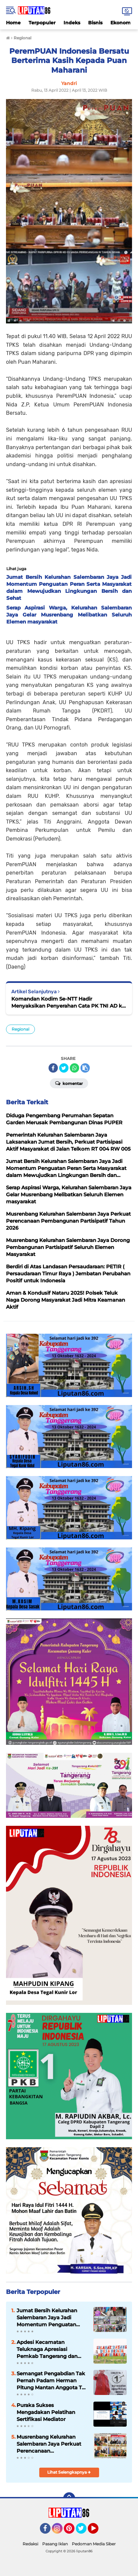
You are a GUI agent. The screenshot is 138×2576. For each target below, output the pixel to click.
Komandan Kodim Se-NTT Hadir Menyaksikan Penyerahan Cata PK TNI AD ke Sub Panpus (68, 1002)
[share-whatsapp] (74, 1068)
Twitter (84, 2531)
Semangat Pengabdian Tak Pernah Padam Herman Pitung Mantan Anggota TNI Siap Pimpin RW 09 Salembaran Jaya (52, 2380)
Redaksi (30, 2543)
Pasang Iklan (55, 2543)
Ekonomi (121, 23)
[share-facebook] (53, 1068)
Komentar (69, 1083)
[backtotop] (69, 2498)
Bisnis (95, 23)
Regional (20, 1029)
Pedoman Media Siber (94, 2543)
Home (13, 23)
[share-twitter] (64, 1068)
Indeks (72, 23)
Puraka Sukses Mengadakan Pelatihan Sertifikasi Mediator (46, 2412)
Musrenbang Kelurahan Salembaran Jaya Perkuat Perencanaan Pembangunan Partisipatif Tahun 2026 (50, 2444)
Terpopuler (42, 23)
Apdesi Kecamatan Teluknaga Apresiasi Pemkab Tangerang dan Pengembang (47, 2349)
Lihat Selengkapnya (69, 2472)
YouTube (98, 2531)
